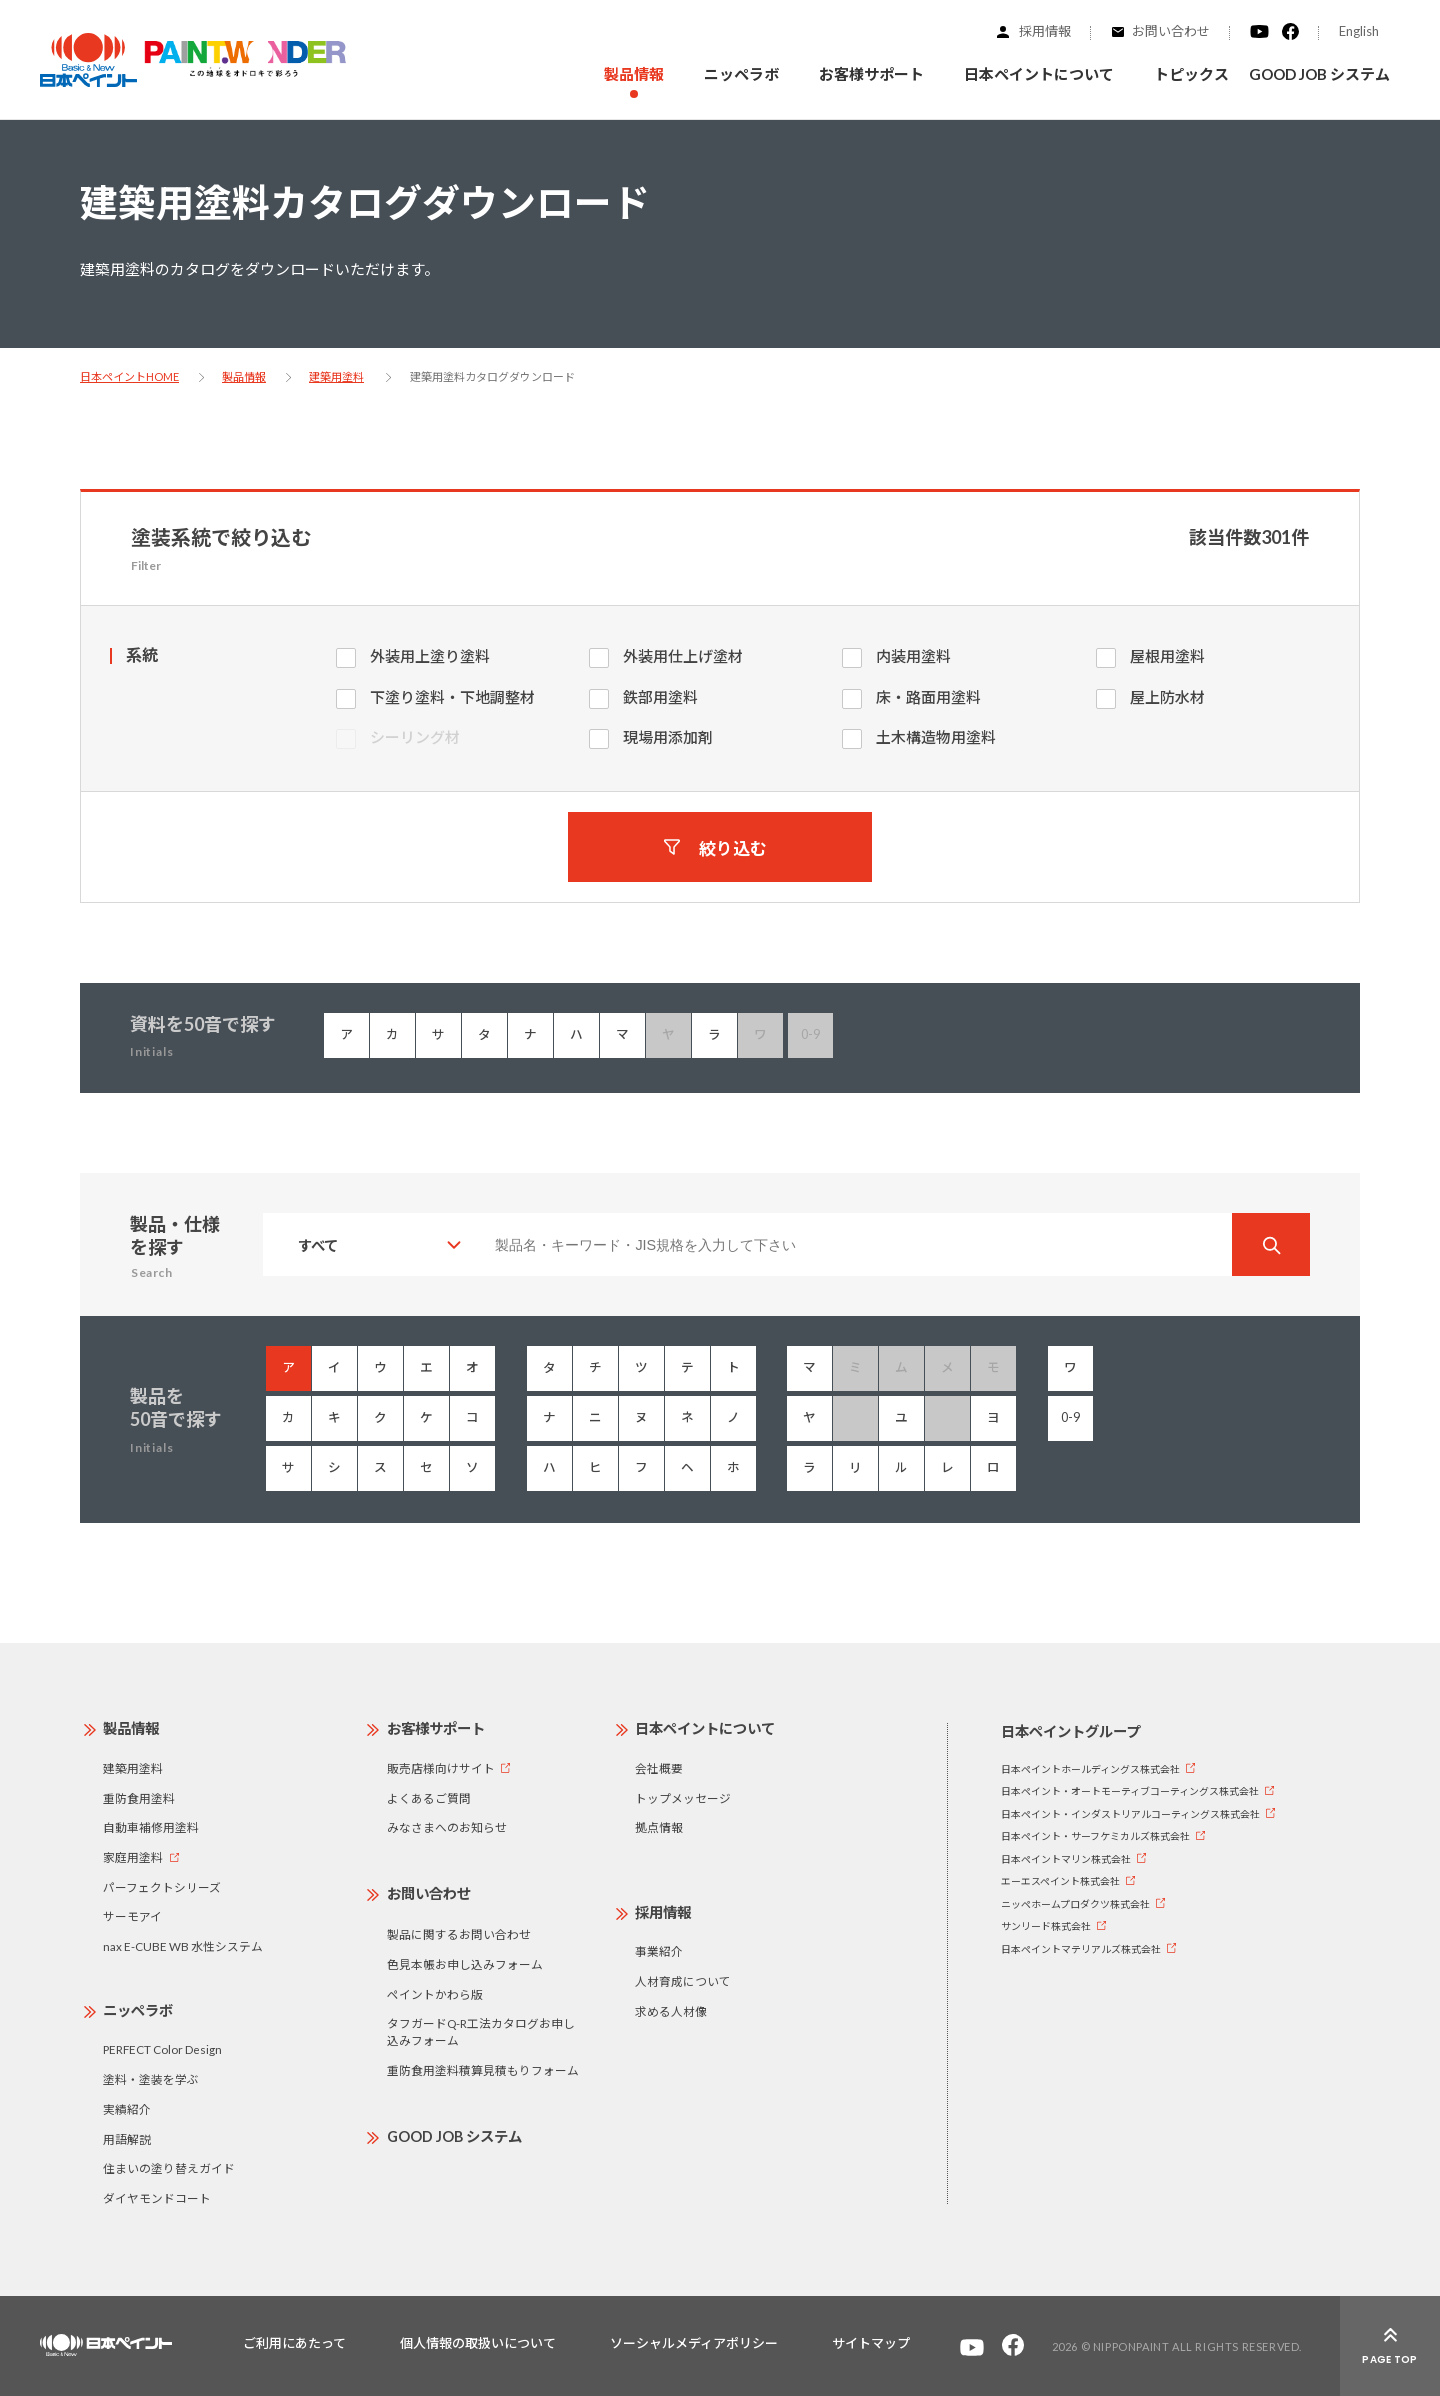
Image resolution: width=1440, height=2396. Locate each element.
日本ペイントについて (705, 1728)
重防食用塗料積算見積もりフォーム (483, 2070)
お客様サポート (436, 1728)
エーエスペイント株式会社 (1060, 1881)
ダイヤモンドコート (157, 2198)
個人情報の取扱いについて (478, 2343)
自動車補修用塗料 (151, 1827)
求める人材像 (671, 2011)
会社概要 (659, 1768)
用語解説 (127, 2139)
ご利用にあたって (294, 2343)
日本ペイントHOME (129, 376)
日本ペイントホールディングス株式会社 (1090, 1769)
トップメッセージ (683, 1798)
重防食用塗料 (139, 1798)
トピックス (1191, 74)
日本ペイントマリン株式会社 (1066, 1859)
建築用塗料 (336, 376)
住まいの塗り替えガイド (169, 2168)
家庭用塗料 (133, 1857)
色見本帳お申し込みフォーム (465, 1964)
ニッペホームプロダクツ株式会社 (1075, 1904)
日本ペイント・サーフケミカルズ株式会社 (1095, 1836)
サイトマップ (871, 2343)
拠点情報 (659, 1827)
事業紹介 (659, 1951)
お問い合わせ (1171, 31)
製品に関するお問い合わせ (459, 1934)
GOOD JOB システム (1319, 74)
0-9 (1070, 1417)
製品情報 (244, 376)
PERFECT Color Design (162, 2049)
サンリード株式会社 (1046, 1926)
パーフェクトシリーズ (162, 1887)
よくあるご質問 (429, 1798)
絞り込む (733, 847)
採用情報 (1045, 31)
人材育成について (683, 1981)
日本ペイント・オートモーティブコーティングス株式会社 (1130, 1791)
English (1359, 31)
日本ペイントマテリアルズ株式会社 (1081, 1949)
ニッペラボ (138, 2010)
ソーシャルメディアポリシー (694, 2343)
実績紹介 (127, 2109)
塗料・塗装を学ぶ (151, 2079)
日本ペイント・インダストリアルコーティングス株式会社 (1130, 1814)
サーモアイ (132, 1916)
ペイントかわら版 (435, 1994)
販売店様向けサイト (441, 1768)
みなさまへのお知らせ (447, 1827)
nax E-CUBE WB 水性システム (183, 1946)
